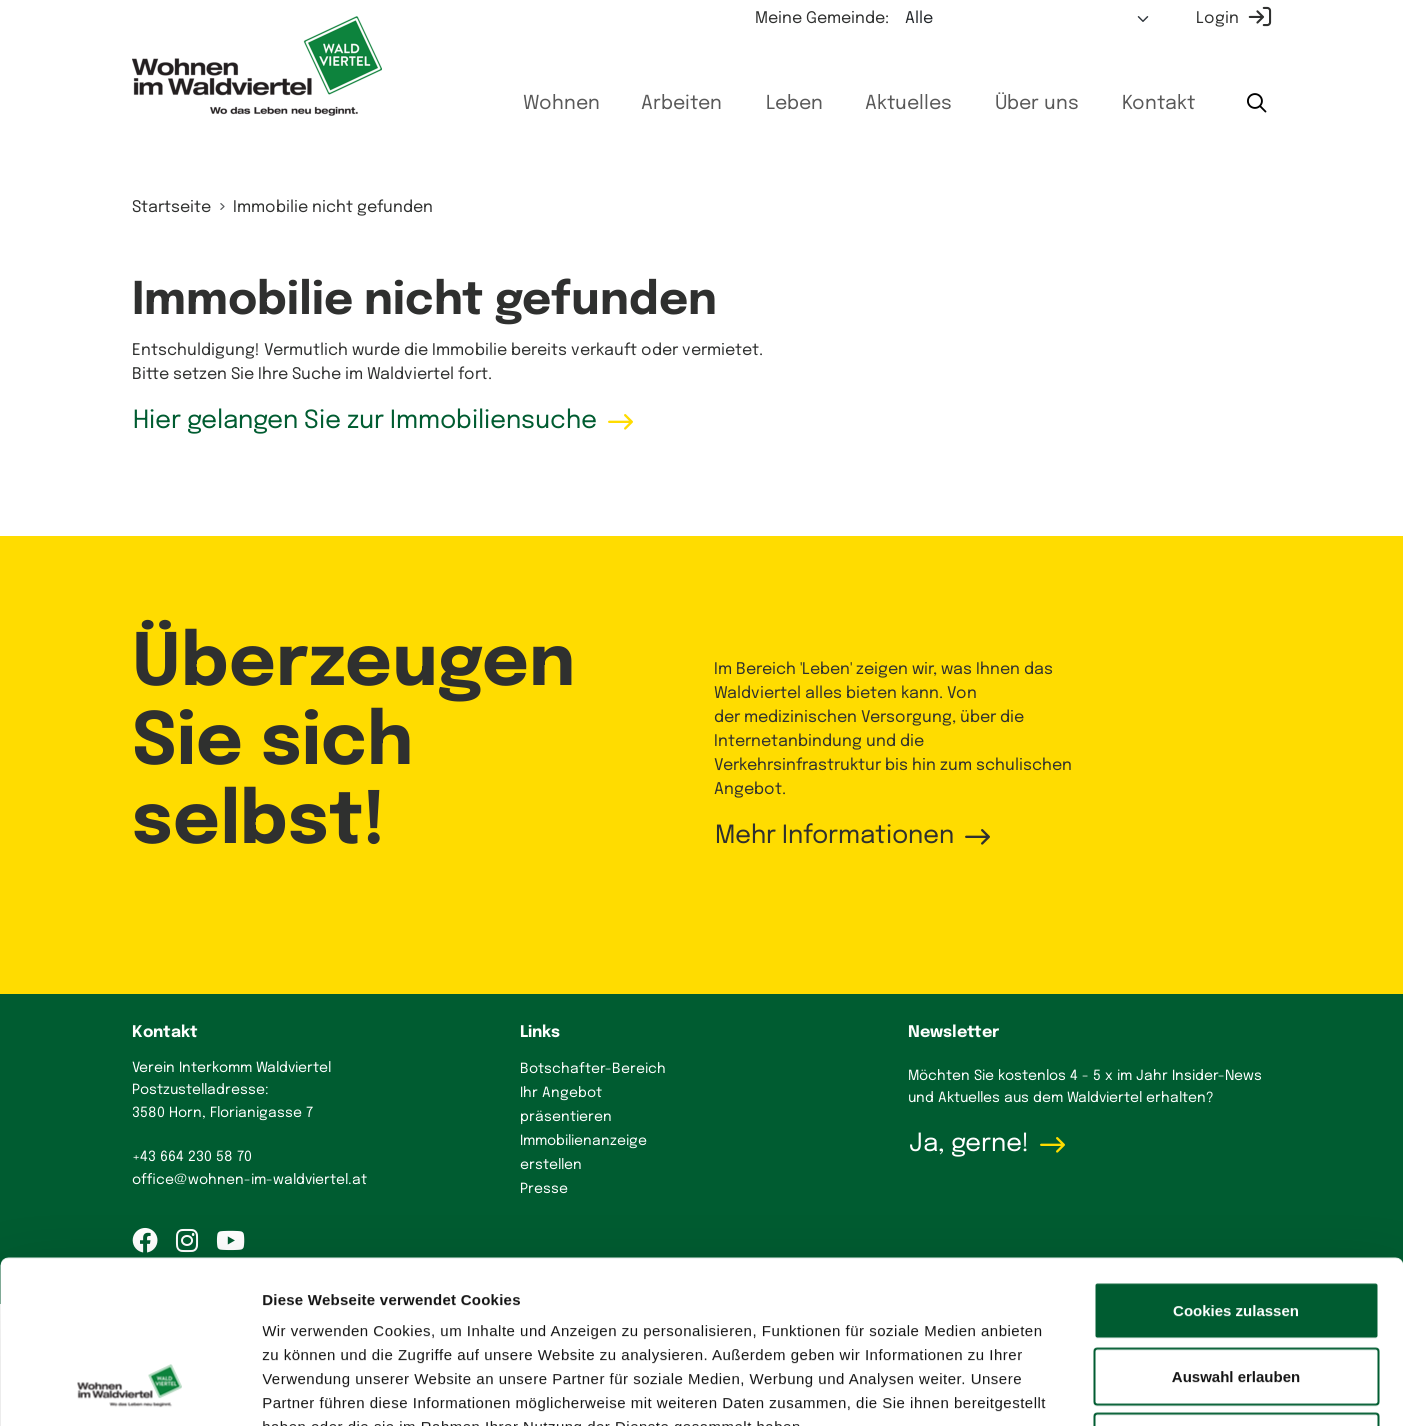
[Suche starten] (1256, 105)
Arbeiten (681, 104)
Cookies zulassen (1236, 1163)
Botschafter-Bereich (593, 1069)
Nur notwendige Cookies (1236, 1294)
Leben (794, 104)
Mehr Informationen (834, 836)
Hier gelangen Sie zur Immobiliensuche (365, 421)
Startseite (171, 207)
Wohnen (561, 104)
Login (1217, 18)
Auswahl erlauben (1236, 1229)
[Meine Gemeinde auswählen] (1028, 19)
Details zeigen (1063, 1386)
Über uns (1037, 104)
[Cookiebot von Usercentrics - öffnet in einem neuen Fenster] (129, 1387)
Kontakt (1158, 104)
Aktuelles (908, 104)
